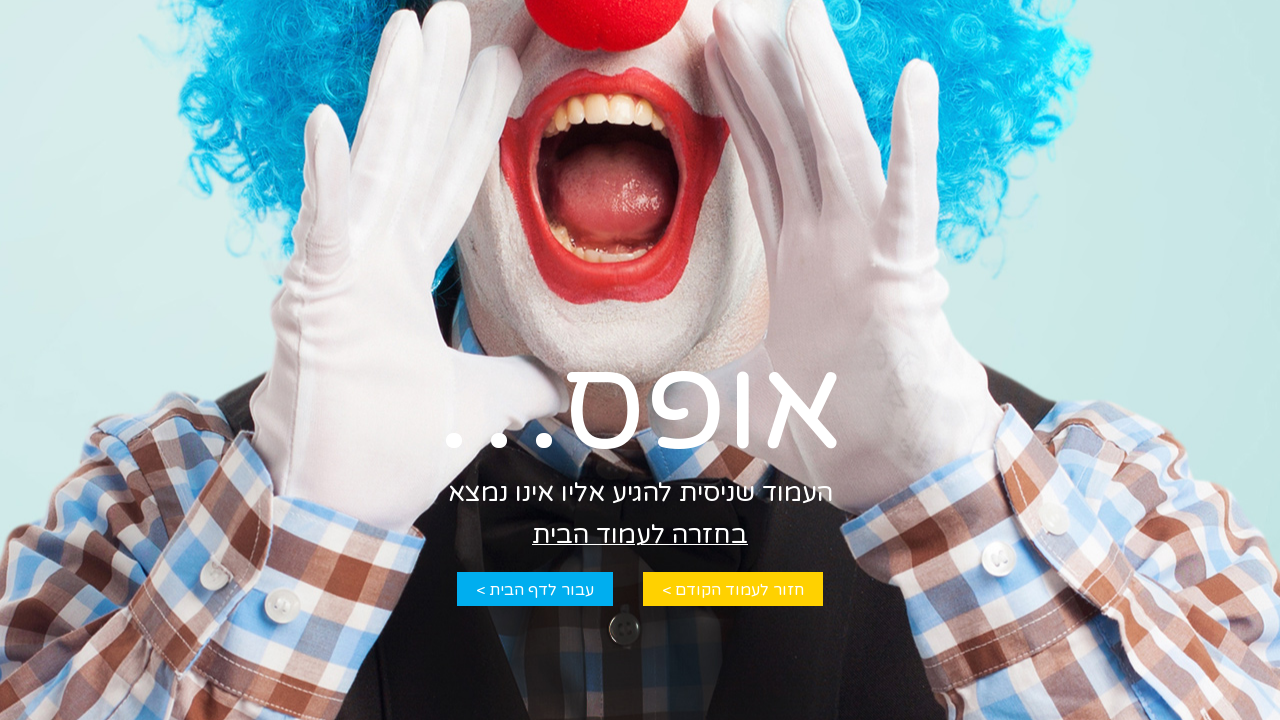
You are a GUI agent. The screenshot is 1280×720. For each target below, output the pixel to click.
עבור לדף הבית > (535, 590)
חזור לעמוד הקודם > (733, 590)
